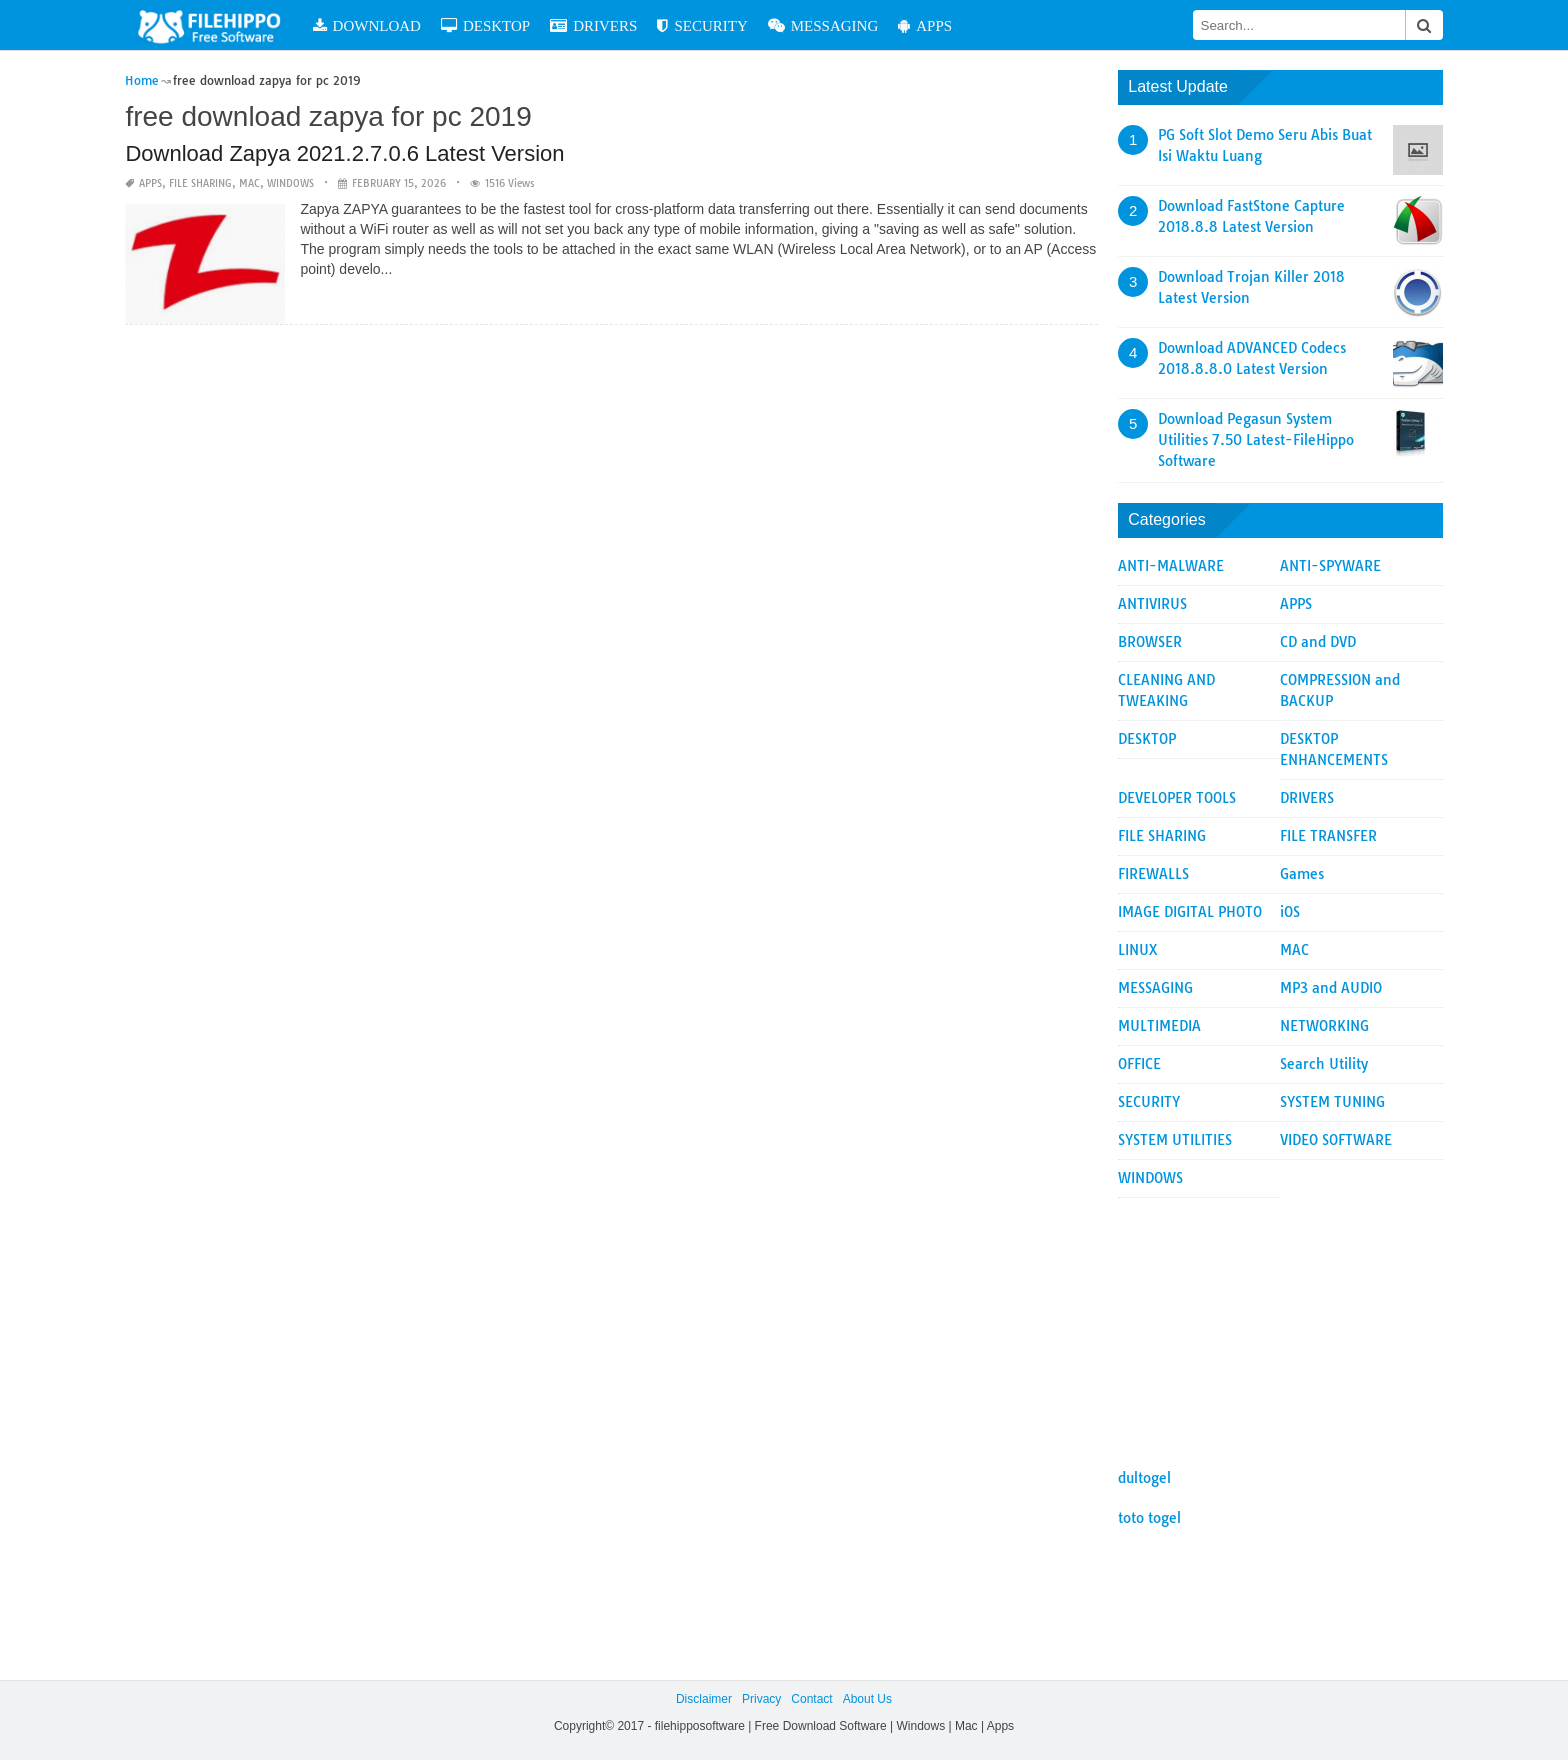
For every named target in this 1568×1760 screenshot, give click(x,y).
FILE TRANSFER (1328, 836)
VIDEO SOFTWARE (1336, 1140)
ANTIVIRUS (1152, 604)
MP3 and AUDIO (1331, 988)
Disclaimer (704, 1699)
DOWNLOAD (367, 25)
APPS (925, 25)
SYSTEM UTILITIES (1175, 1140)
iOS (1290, 912)
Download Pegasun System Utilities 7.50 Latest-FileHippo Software (1256, 440)
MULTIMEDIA (1159, 1026)
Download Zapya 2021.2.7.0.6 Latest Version (344, 153)
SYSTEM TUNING (1332, 1102)
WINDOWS (290, 183)
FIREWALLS (1153, 874)
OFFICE (1139, 1064)
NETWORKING (1324, 1026)
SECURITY (702, 25)
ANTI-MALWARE (1171, 566)
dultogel (1144, 1478)
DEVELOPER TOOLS (1177, 798)
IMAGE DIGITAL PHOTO (1190, 912)
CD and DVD (1318, 642)
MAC (249, 183)
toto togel (1149, 1518)
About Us (867, 1699)
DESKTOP (485, 25)
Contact (811, 1699)
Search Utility (1324, 1064)
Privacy (761, 1699)
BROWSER (1150, 642)
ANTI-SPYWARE (1330, 566)
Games (1302, 874)
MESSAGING (823, 25)
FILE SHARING (200, 183)
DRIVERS (593, 25)
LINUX (1138, 950)
